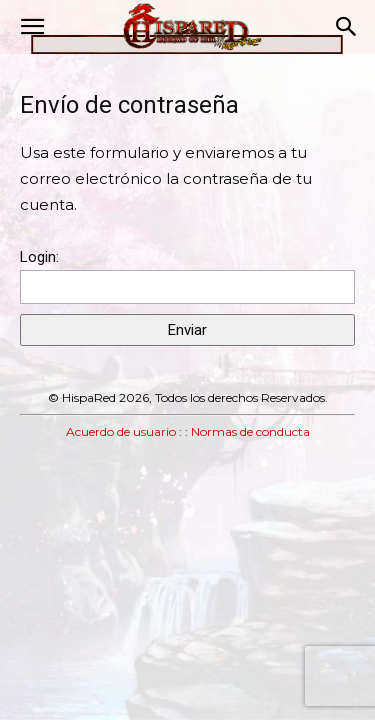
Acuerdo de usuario (121, 431)
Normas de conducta (250, 431)
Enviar (187, 330)
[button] (32, 27)
